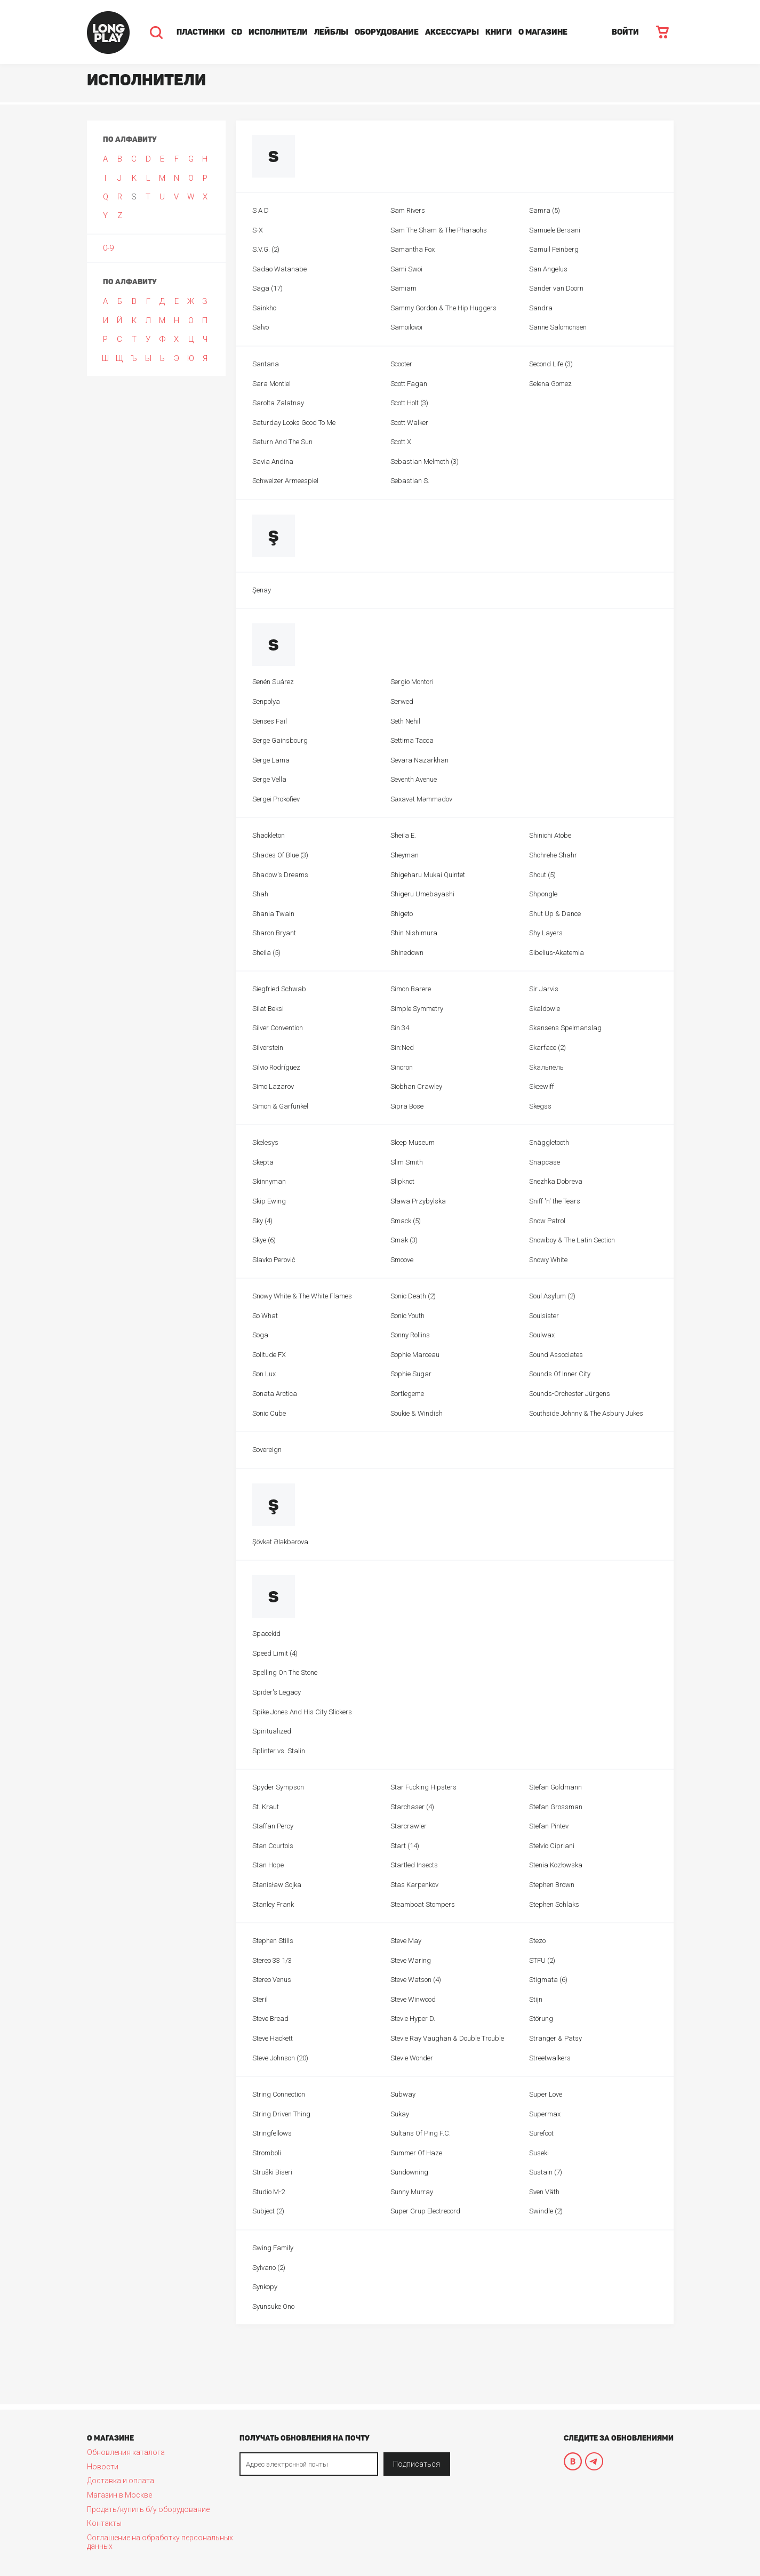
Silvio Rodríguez (276, 1067)
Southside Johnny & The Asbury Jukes (586, 1413)
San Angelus (548, 269)
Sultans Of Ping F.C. (420, 2133)
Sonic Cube (269, 1413)
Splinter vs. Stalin (278, 1751)
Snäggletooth (549, 1142)
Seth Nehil (405, 721)
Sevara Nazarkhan (419, 760)
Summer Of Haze (416, 2153)
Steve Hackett (272, 2038)
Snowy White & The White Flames (302, 1296)
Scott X (400, 442)
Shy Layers (546, 933)
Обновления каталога (126, 2452)
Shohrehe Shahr (553, 855)
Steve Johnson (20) (280, 2058)
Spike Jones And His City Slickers (302, 1712)
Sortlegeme (407, 1394)
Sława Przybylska (418, 1201)
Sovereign (267, 1450)
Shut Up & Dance (555, 914)
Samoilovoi (406, 327)
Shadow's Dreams (280, 875)
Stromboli (266, 2153)
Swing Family (272, 2248)
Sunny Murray (411, 2192)
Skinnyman (269, 1181)
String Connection (278, 2094)
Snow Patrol (547, 1221)
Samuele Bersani (554, 230)
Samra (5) (544, 210)
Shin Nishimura (413, 933)
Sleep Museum (412, 1142)
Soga (260, 1335)
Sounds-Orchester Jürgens (569, 1394)
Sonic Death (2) (413, 1296)
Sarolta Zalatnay (278, 403)
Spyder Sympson (278, 1787)
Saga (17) (267, 288)
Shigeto (401, 914)
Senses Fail (269, 721)
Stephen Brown (551, 1885)
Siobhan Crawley (416, 1086)
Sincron (401, 1067)
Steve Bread (270, 2019)
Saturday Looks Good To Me (293, 423)
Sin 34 (399, 1028)
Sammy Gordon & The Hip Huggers (443, 308)
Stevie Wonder (411, 2058)
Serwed (401, 701)
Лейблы (331, 32)
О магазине (542, 32)
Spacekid (266, 1634)
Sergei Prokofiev (276, 799)
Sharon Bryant (274, 933)
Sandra (541, 308)
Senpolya (266, 701)
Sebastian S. (409, 481)
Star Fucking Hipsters (423, 1787)
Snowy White (548, 1260)
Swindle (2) (546, 2211)
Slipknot (402, 1181)
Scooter (401, 364)
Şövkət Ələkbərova (280, 1542)
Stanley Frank (273, 1904)
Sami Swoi (406, 269)
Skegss (540, 1106)
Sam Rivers (407, 210)
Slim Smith (406, 1162)
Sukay (399, 2114)
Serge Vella (269, 779)
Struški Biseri (272, 2172)
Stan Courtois (272, 1846)
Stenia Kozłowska (555, 1865)
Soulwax (542, 1335)
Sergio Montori (412, 682)
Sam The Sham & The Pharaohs (438, 230)
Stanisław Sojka (276, 1885)
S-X (257, 230)
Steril (260, 1999)
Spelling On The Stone (284, 1672)
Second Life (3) (551, 364)
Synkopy (264, 2287)
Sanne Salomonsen (558, 327)
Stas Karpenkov (414, 1885)
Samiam (403, 288)
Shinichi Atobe (550, 835)
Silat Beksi (268, 1009)
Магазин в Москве (119, 2495)
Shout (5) (542, 875)
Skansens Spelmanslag (565, 1028)
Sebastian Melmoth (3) (424, 462)
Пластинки (201, 32)
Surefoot (541, 2133)
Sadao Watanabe (279, 269)
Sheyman (404, 855)
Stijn (535, 1999)
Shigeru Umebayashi (422, 894)
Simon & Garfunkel (280, 1106)
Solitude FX (269, 1355)
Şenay (261, 590)
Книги (498, 32)
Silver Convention (277, 1028)
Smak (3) (404, 1240)
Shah (260, 894)
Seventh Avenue (413, 779)
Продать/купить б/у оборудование (148, 2509)
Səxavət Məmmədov (421, 799)
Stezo (537, 1941)
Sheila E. (403, 835)
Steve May (405, 1941)
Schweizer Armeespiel (285, 481)
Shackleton (268, 835)
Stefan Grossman (555, 1807)
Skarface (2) (547, 1048)
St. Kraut (265, 1807)
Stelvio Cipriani (551, 1846)
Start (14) (404, 1846)
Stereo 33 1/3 (272, 1960)
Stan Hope (268, 1865)
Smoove (401, 1260)
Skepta (263, 1162)
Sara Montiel (271, 384)
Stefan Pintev (549, 1826)
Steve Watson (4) (415, 1980)
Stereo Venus (271, 1980)
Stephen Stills (272, 1941)
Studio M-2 (268, 2192)
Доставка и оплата (120, 2480)
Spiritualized (271, 1731)
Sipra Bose (406, 1106)
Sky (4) (262, 1221)
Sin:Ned (402, 1048)
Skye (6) (264, 1240)
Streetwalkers (550, 2058)
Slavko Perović (273, 1260)
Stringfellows (272, 2133)
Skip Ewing (269, 1201)
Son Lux (264, 1374)
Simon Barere (410, 989)
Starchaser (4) (412, 1807)
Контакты (104, 2523)
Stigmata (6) (548, 1980)
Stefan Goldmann (555, 1787)
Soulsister (544, 1316)
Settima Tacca (412, 740)
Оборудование (387, 32)
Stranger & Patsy (555, 2038)
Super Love (545, 2094)
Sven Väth (544, 2192)
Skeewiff (541, 1086)
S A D (260, 210)
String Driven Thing (281, 2114)
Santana (265, 364)
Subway (402, 2094)
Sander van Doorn (556, 288)
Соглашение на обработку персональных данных (160, 2541)
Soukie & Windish (416, 1413)
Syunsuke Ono (273, 2306)
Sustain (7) (545, 2172)
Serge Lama (271, 760)
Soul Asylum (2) (552, 1296)
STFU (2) (542, 1960)
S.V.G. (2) (265, 249)
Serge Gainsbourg (280, 740)
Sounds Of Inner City (559, 1374)
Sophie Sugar (410, 1374)
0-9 (108, 248)
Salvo (260, 327)
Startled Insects (414, 1865)
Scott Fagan (408, 384)
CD (236, 32)
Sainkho (264, 308)
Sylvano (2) (268, 2268)
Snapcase (544, 1162)
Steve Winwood (413, 1999)
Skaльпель (546, 1067)
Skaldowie (544, 1009)
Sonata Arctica (274, 1394)
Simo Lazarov (273, 1086)
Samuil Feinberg (554, 249)
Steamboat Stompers (422, 1904)
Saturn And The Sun (282, 442)
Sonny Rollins (410, 1335)
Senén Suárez (273, 682)
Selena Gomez (550, 384)
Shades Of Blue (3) (280, 855)
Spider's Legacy (276, 1692)
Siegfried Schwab (279, 989)
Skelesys (265, 1142)
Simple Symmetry (416, 1009)
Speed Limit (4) (275, 1653)
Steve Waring (410, 1960)
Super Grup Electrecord (425, 2211)
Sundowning (409, 2172)
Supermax (545, 2114)
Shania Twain (273, 914)
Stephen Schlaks (554, 1904)
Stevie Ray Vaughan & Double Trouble (447, 2038)
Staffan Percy (272, 1826)
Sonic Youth (407, 1316)
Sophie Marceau (414, 1355)
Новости (102, 2466)
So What (265, 1316)
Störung (541, 2019)
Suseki (539, 2153)
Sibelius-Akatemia (556, 953)
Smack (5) (405, 1221)
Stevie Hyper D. (412, 2019)
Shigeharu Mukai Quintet (427, 875)
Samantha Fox (412, 249)
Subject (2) (268, 2211)
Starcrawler (408, 1826)
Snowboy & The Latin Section (572, 1240)
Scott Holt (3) (409, 403)
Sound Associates (556, 1355)
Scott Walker (409, 423)
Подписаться (416, 2464)
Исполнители (278, 32)
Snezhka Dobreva (555, 1181)
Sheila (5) (266, 953)
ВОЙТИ (625, 32)
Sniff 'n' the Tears (554, 1201)
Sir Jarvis (543, 989)
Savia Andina (272, 462)
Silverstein (267, 1048)
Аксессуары (452, 32)
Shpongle (543, 894)
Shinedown (406, 953)
